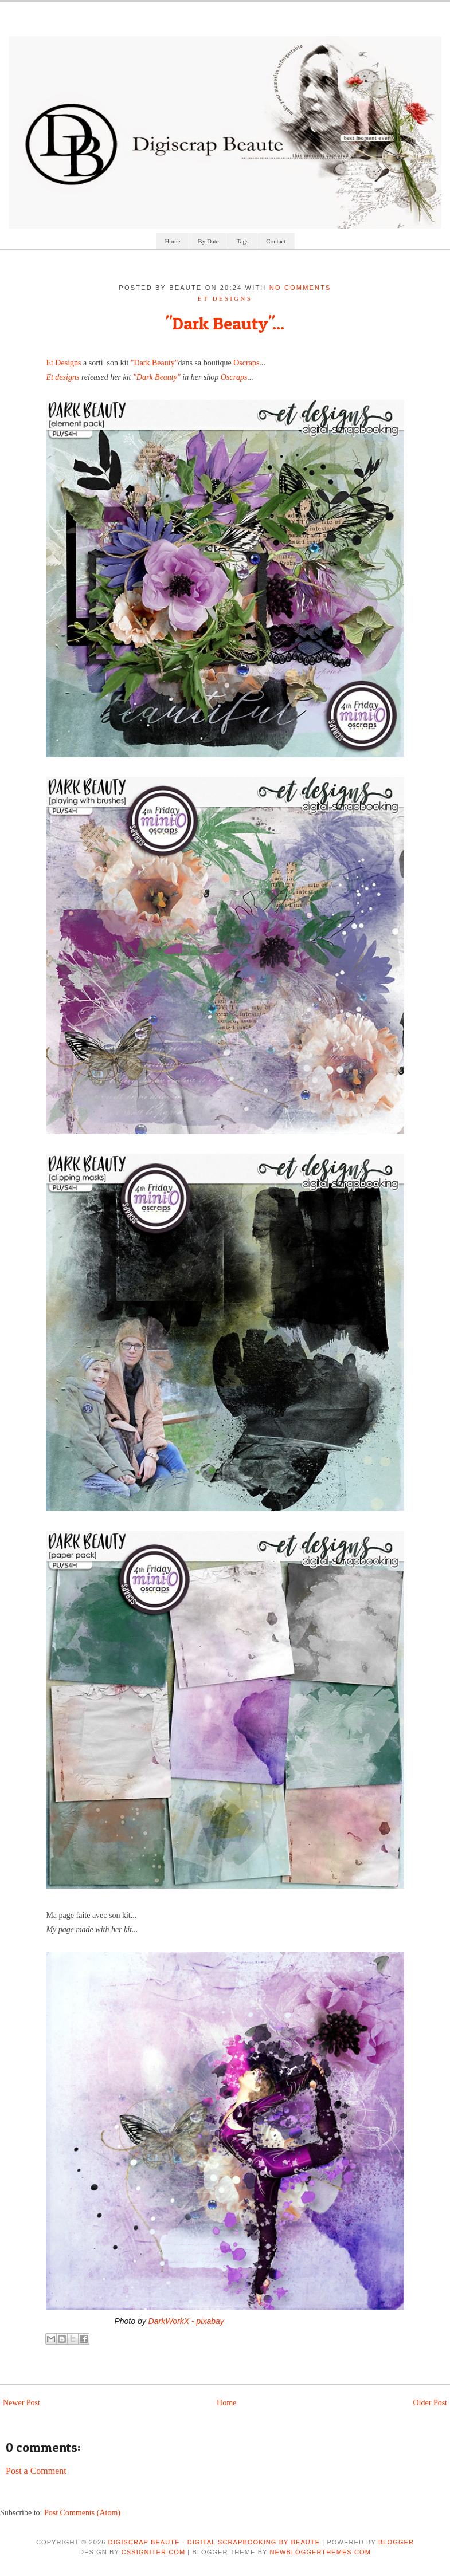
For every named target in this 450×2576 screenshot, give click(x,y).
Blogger (396, 2542)
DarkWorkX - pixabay (186, 2321)
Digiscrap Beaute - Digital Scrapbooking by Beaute (214, 2542)
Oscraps (246, 363)
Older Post (430, 2402)
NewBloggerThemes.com (320, 2552)
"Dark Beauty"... (225, 323)
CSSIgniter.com (153, 2552)
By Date (208, 241)
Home (172, 241)
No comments (300, 287)
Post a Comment (36, 2471)
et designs (225, 298)
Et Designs (63, 363)
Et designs (62, 377)
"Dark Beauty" (154, 363)
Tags (243, 241)
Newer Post (21, 2402)
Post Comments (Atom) (82, 2512)
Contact (275, 241)
